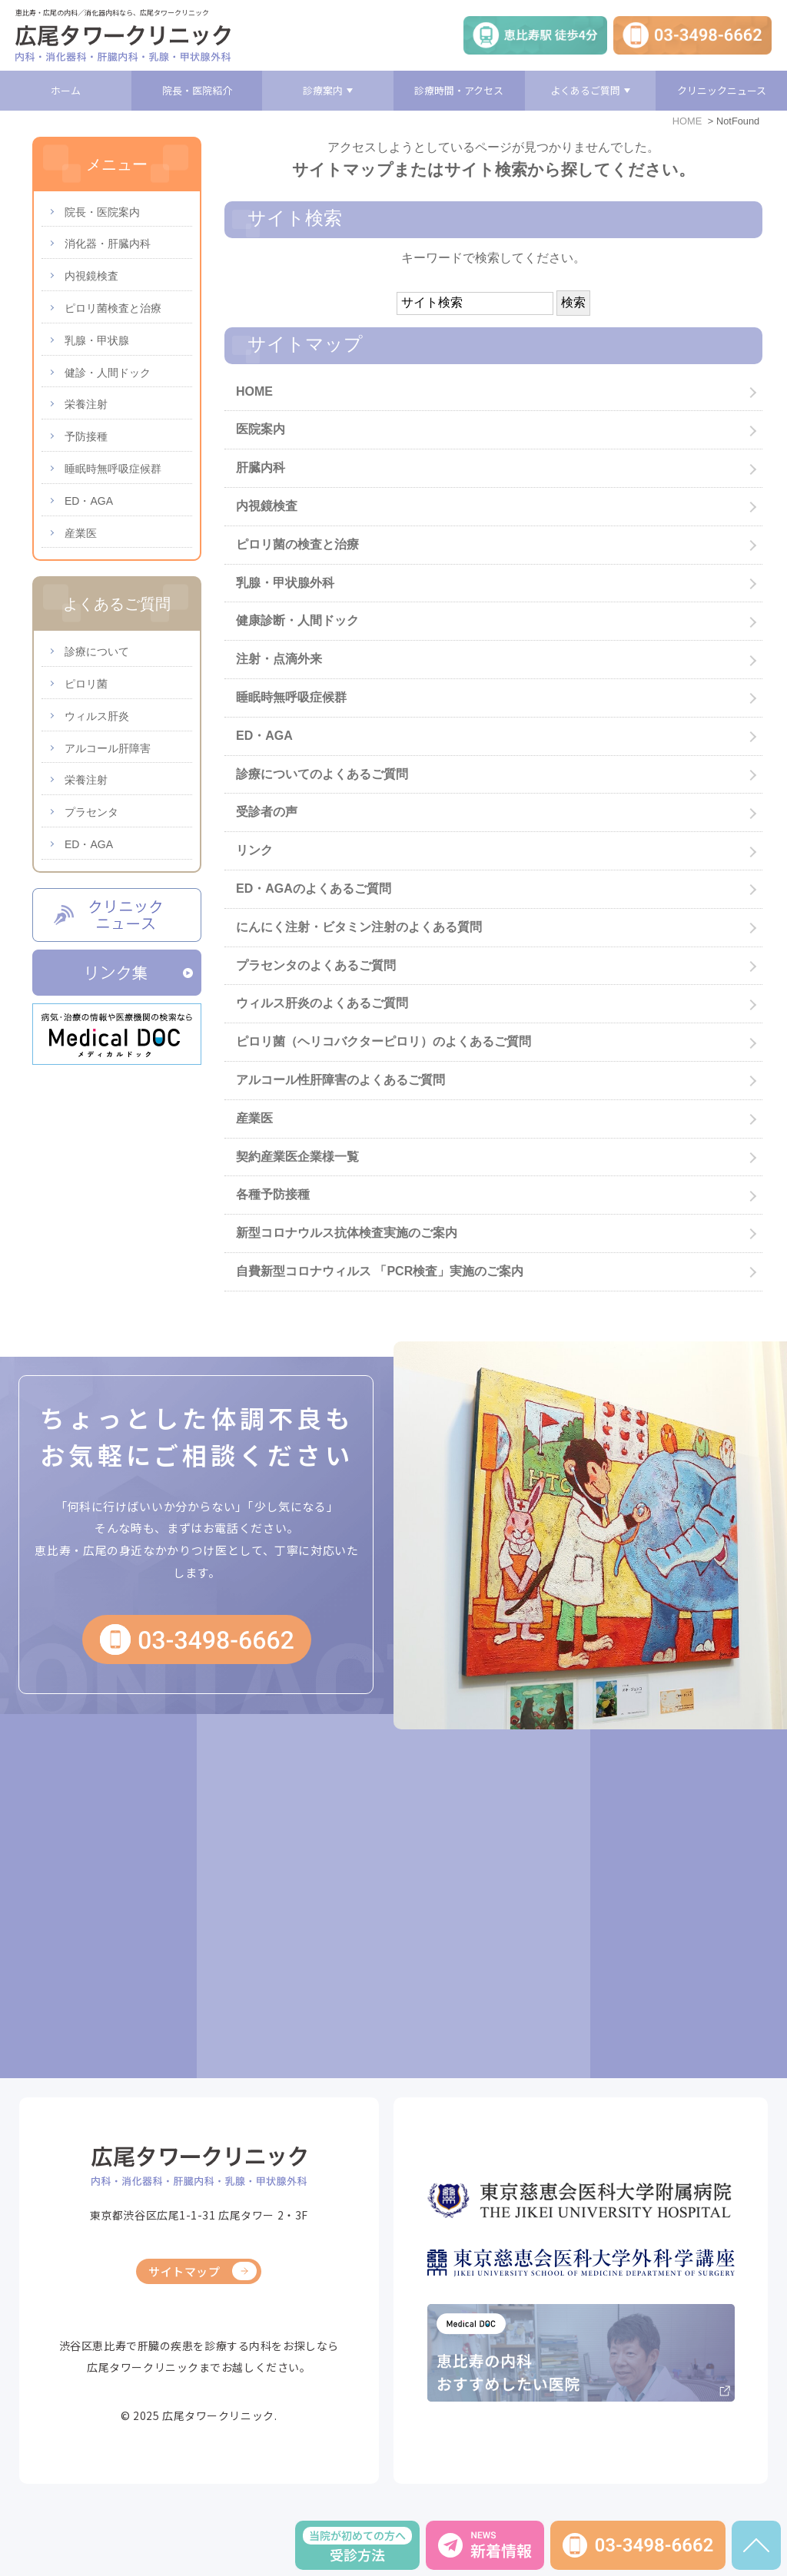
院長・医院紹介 (197, 90)
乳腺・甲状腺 (97, 340)
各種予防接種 (273, 1194)
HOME (687, 121)
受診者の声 (266, 811)
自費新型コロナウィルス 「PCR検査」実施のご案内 (379, 1271)
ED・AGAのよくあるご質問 (313, 888)
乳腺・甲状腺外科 (285, 582)
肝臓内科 (260, 467)
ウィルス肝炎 (97, 716)
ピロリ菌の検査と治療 (297, 544)
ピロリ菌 (86, 684)
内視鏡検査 (266, 505)
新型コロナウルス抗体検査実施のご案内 (346, 1232)
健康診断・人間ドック (297, 620)
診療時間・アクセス (458, 90)
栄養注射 (86, 404)
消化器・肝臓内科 (108, 243)
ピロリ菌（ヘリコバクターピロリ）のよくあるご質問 (383, 1041)
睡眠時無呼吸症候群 (291, 697)
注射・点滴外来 (279, 658)
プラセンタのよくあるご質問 (316, 965)
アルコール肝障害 (108, 748)
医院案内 (260, 429)
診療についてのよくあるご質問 (322, 774)
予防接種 (86, 436)
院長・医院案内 (102, 212)
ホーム (66, 90)
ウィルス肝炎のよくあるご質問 (322, 1003)
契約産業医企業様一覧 (297, 1156)
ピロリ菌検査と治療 (113, 308)
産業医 (254, 1118)
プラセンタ (91, 812)
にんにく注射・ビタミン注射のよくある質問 (359, 926)
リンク (254, 850)
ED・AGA (264, 735)
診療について (97, 651)
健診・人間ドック (108, 372)
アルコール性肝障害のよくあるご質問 (340, 1079)
